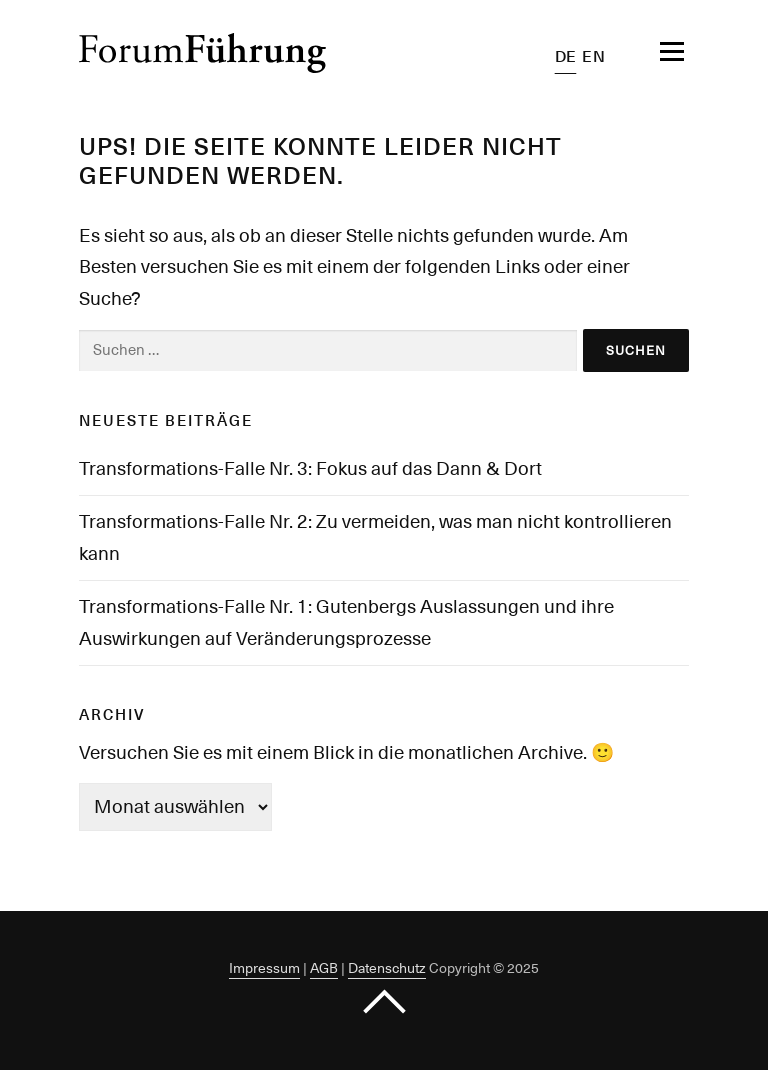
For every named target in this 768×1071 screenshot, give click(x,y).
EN (593, 56)
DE (566, 56)
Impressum (264, 968)
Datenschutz (387, 968)
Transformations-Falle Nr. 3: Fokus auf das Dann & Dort (310, 468)
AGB (324, 968)
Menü (652, 52)
